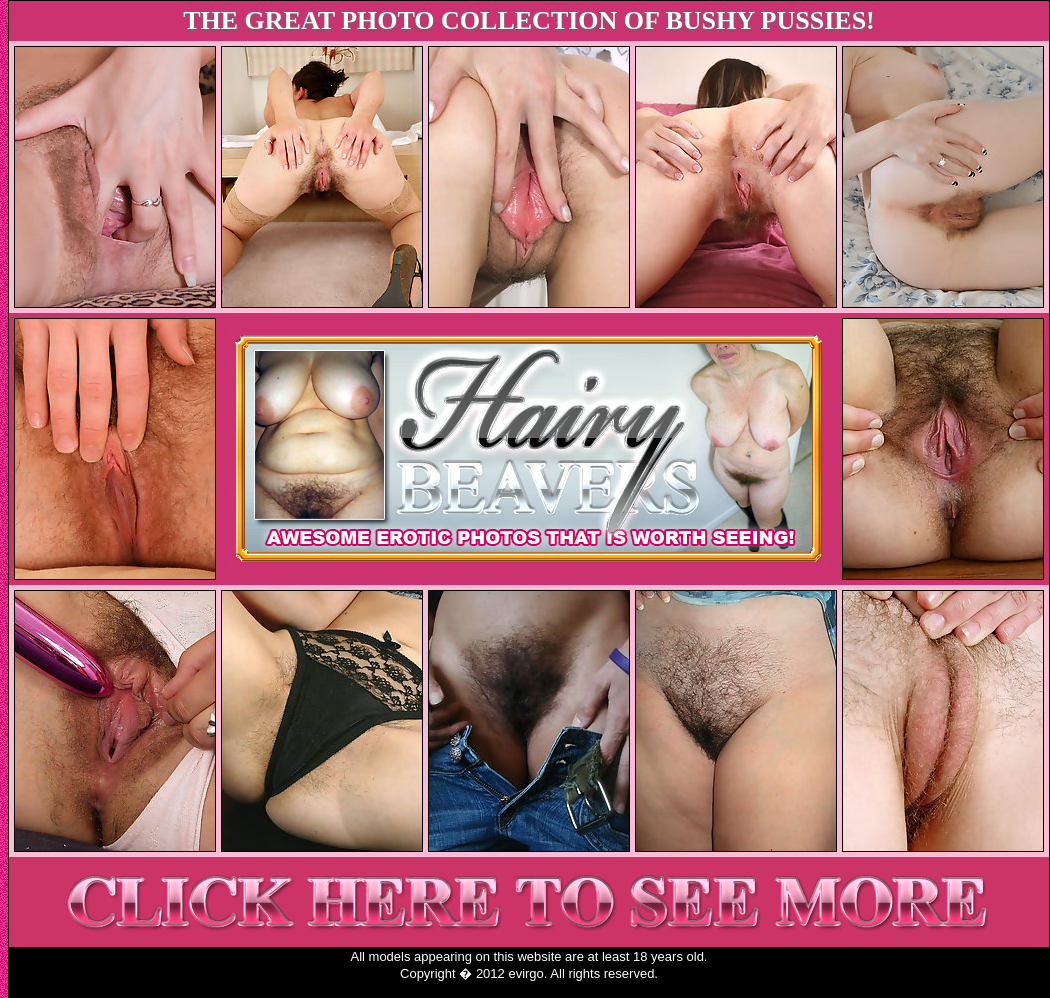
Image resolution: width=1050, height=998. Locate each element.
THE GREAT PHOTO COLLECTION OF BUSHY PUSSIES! (529, 20)
